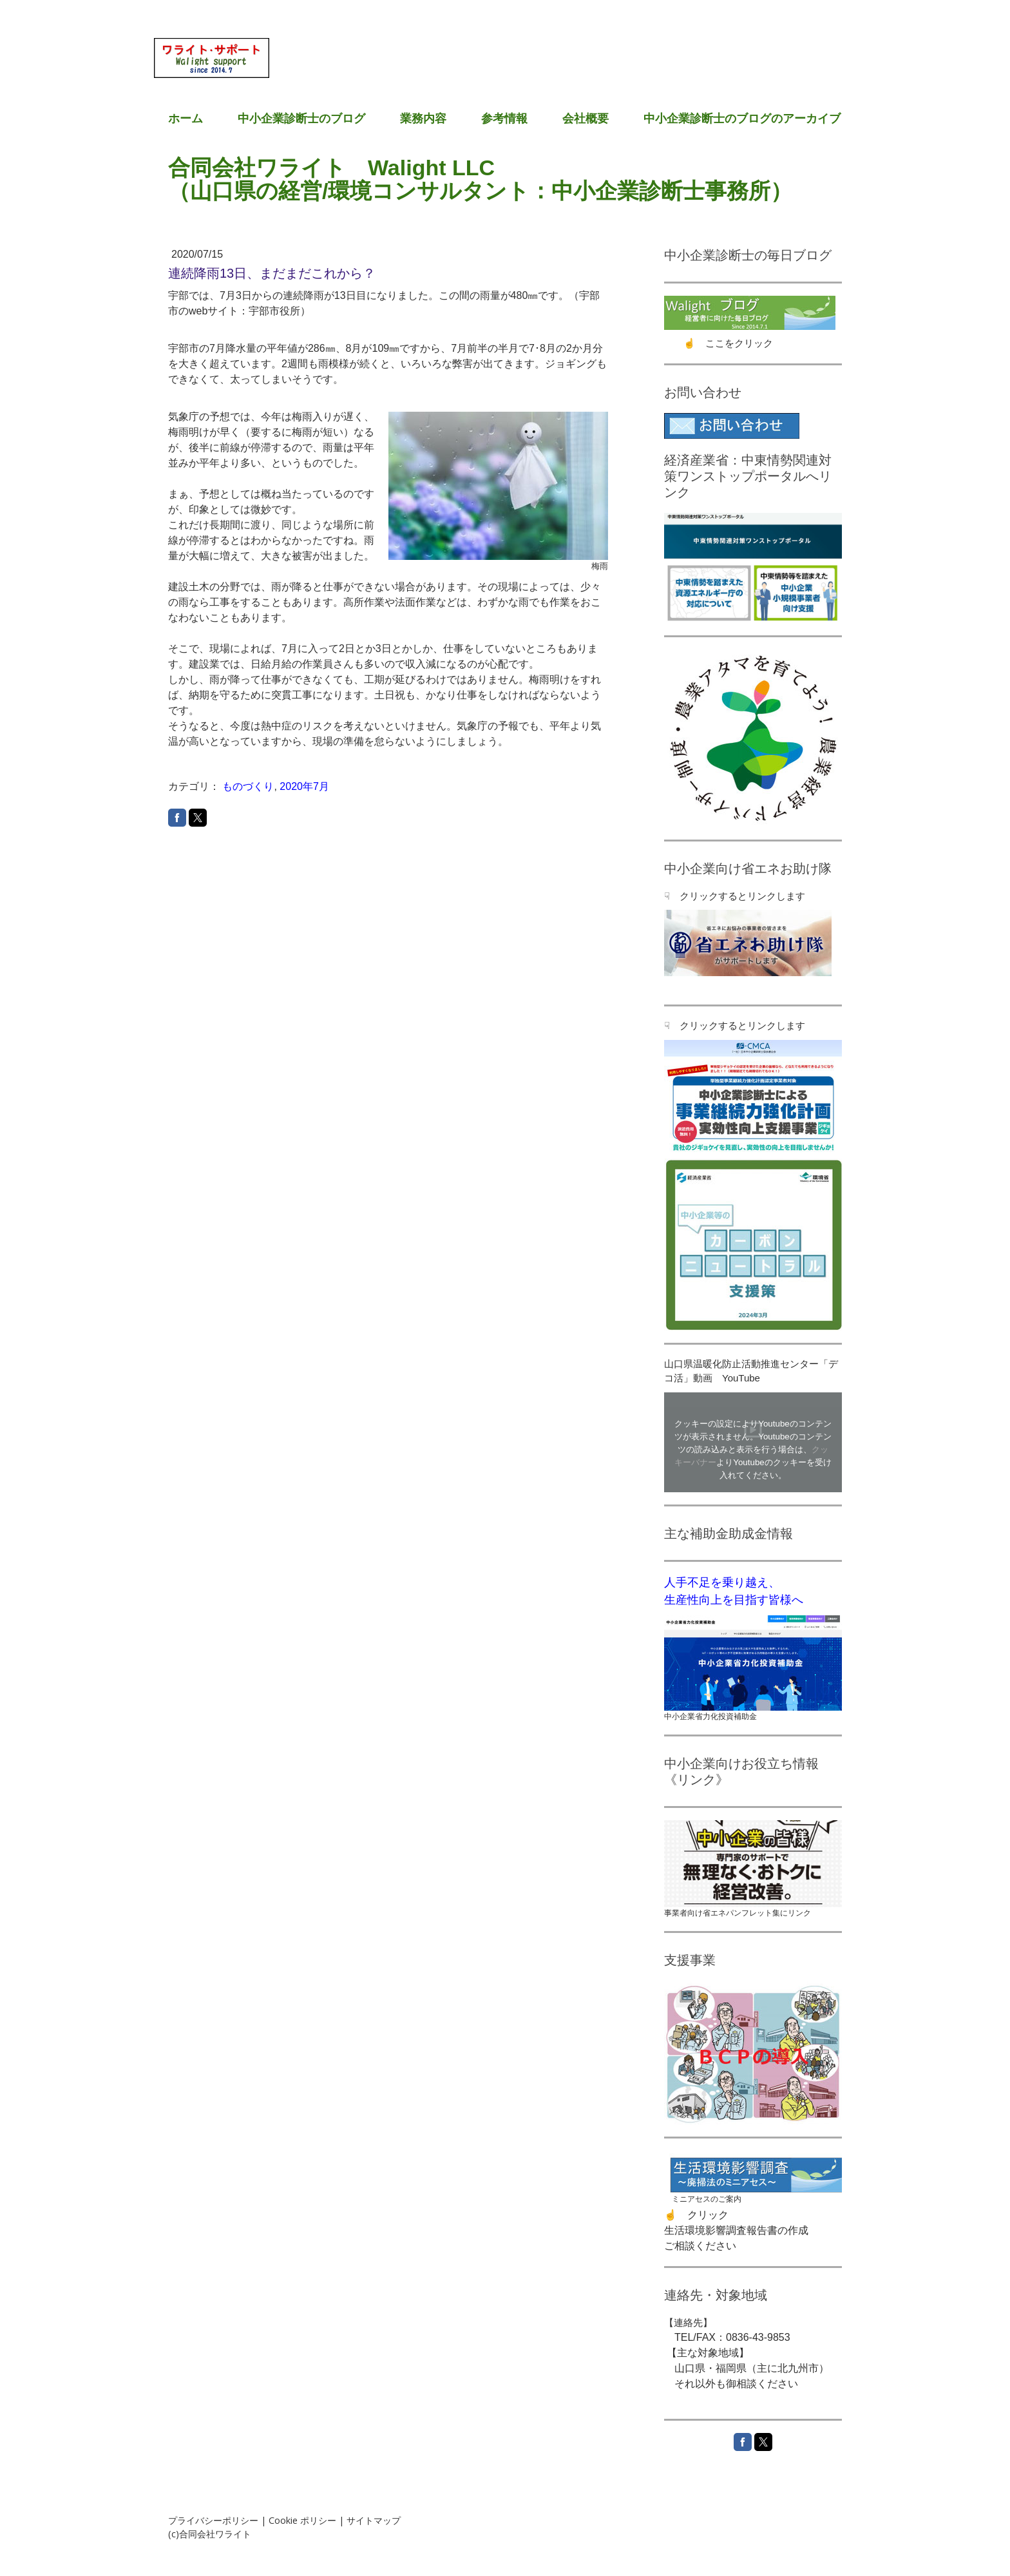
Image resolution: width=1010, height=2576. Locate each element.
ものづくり (248, 786)
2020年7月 (304, 786)
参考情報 (504, 118)
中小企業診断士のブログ (301, 118)
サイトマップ (374, 2520)
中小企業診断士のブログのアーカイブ (742, 118)
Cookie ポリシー (302, 2520)
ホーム (185, 118)
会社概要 (585, 118)
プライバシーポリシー (213, 2520)
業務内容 (423, 118)
